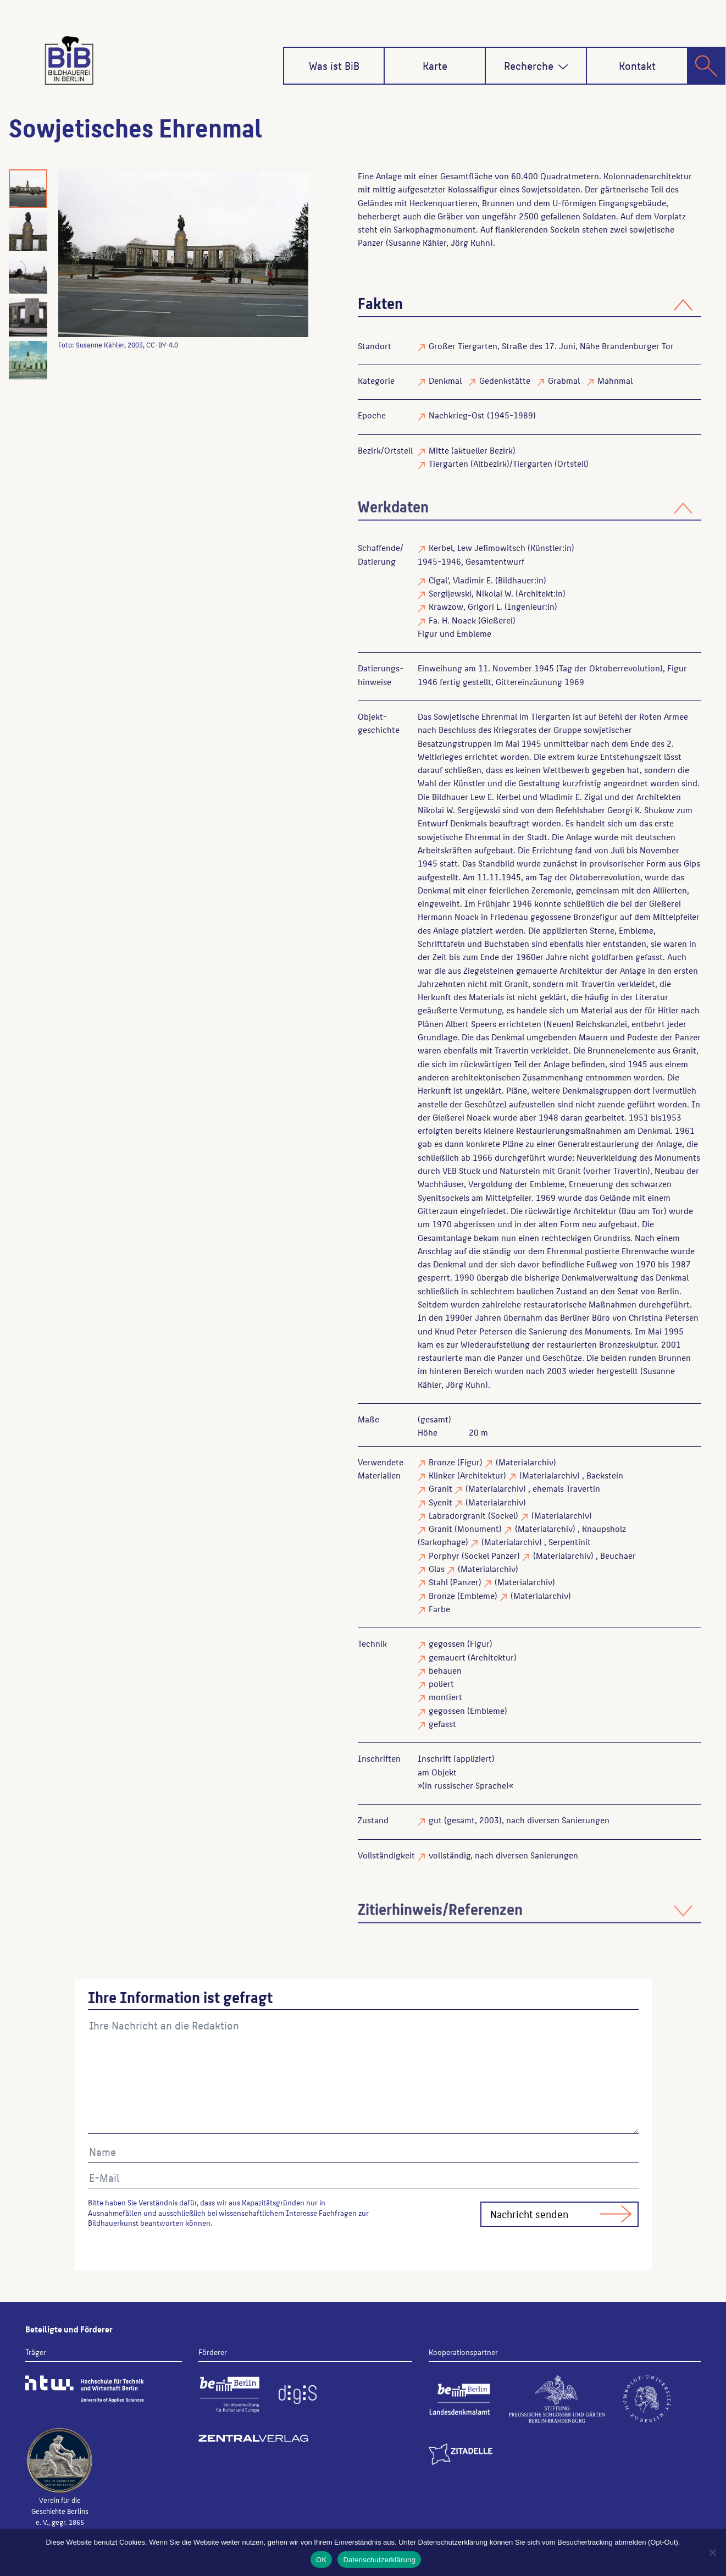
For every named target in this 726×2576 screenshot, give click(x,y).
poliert (441, 1683)
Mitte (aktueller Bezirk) (472, 450)
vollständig (449, 1855)
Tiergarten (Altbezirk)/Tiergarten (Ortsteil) (509, 463)
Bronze (442, 1462)
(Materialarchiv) (526, 1462)
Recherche (536, 65)
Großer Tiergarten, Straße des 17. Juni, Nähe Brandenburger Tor (551, 345)
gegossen (447, 1643)
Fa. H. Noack (452, 620)
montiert (445, 1696)
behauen (445, 1670)
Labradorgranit (457, 1515)
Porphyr (444, 1555)
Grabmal (564, 380)
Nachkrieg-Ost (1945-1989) (482, 415)
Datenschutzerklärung (379, 2560)
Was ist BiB (334, 65)
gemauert (447, 1657)
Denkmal (445, 380)
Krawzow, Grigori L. (465, 606)
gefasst (442, 1723)
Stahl (438, 1581)
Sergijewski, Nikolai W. (471, 593)
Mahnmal (615, 380)
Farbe (439, 1608)
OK (321, 2560)
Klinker (442, 1475)
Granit (440, 1488)
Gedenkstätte (504, 380)
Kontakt (637, 65)
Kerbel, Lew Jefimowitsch (477, 547)
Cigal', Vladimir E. (461, 580)
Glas (437, 1568)
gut (435, 1820)
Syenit (440, 1502)
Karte (435, 65)
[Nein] (712, 2552)
